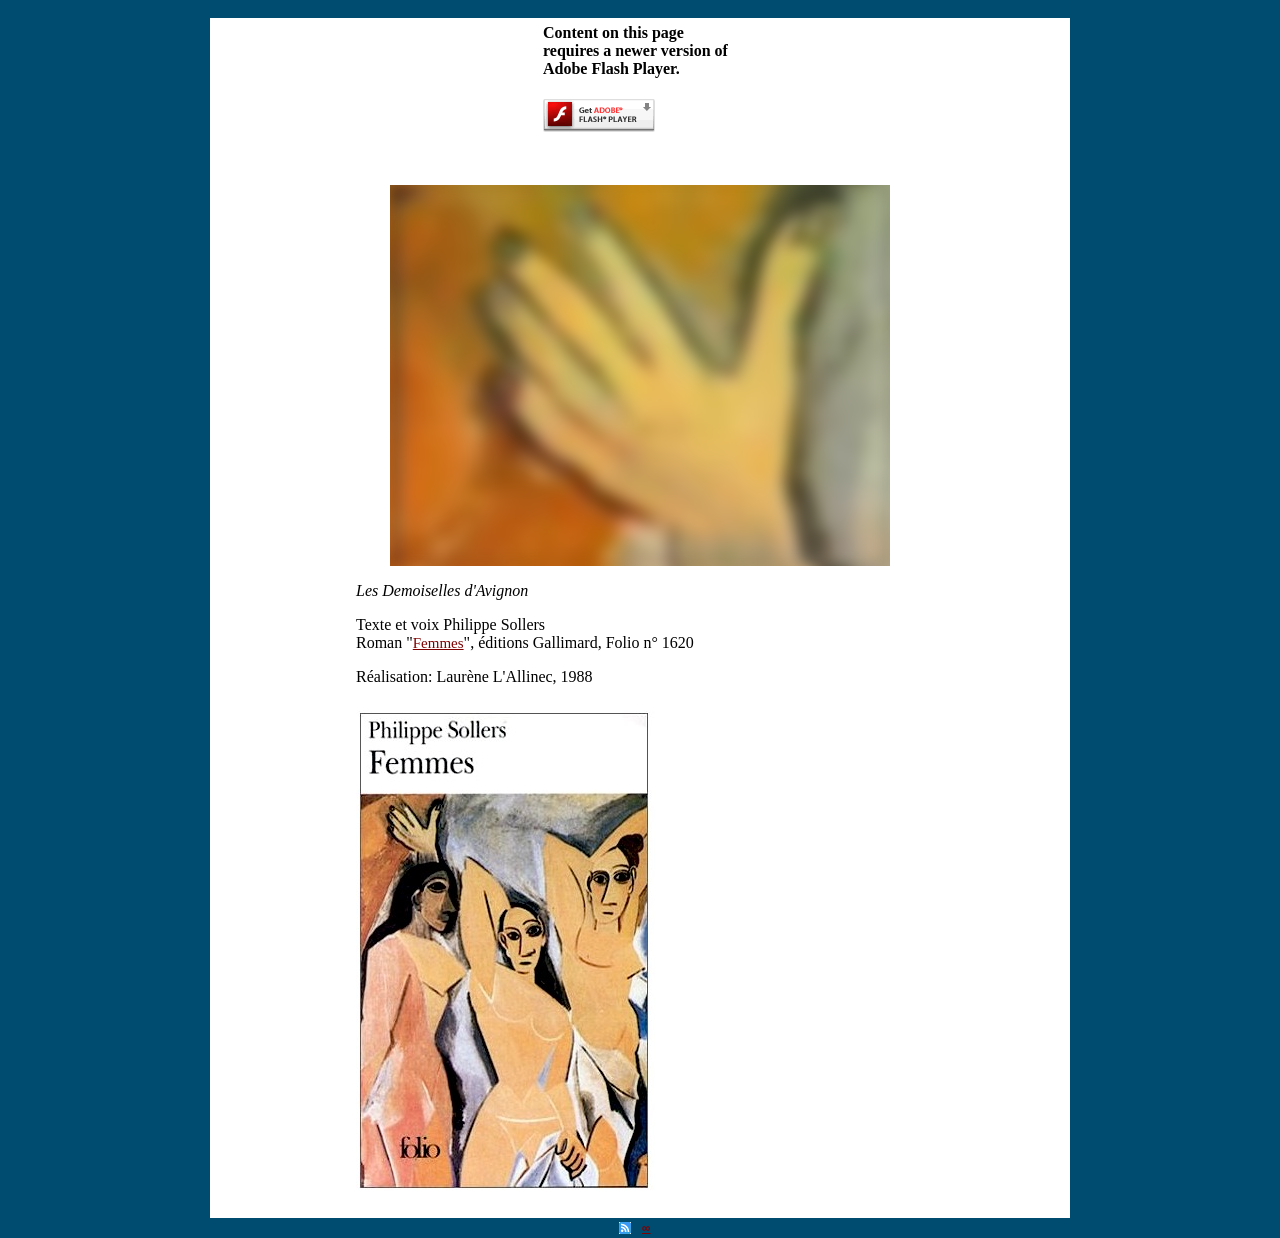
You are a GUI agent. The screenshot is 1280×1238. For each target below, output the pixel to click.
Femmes (438, 643)
